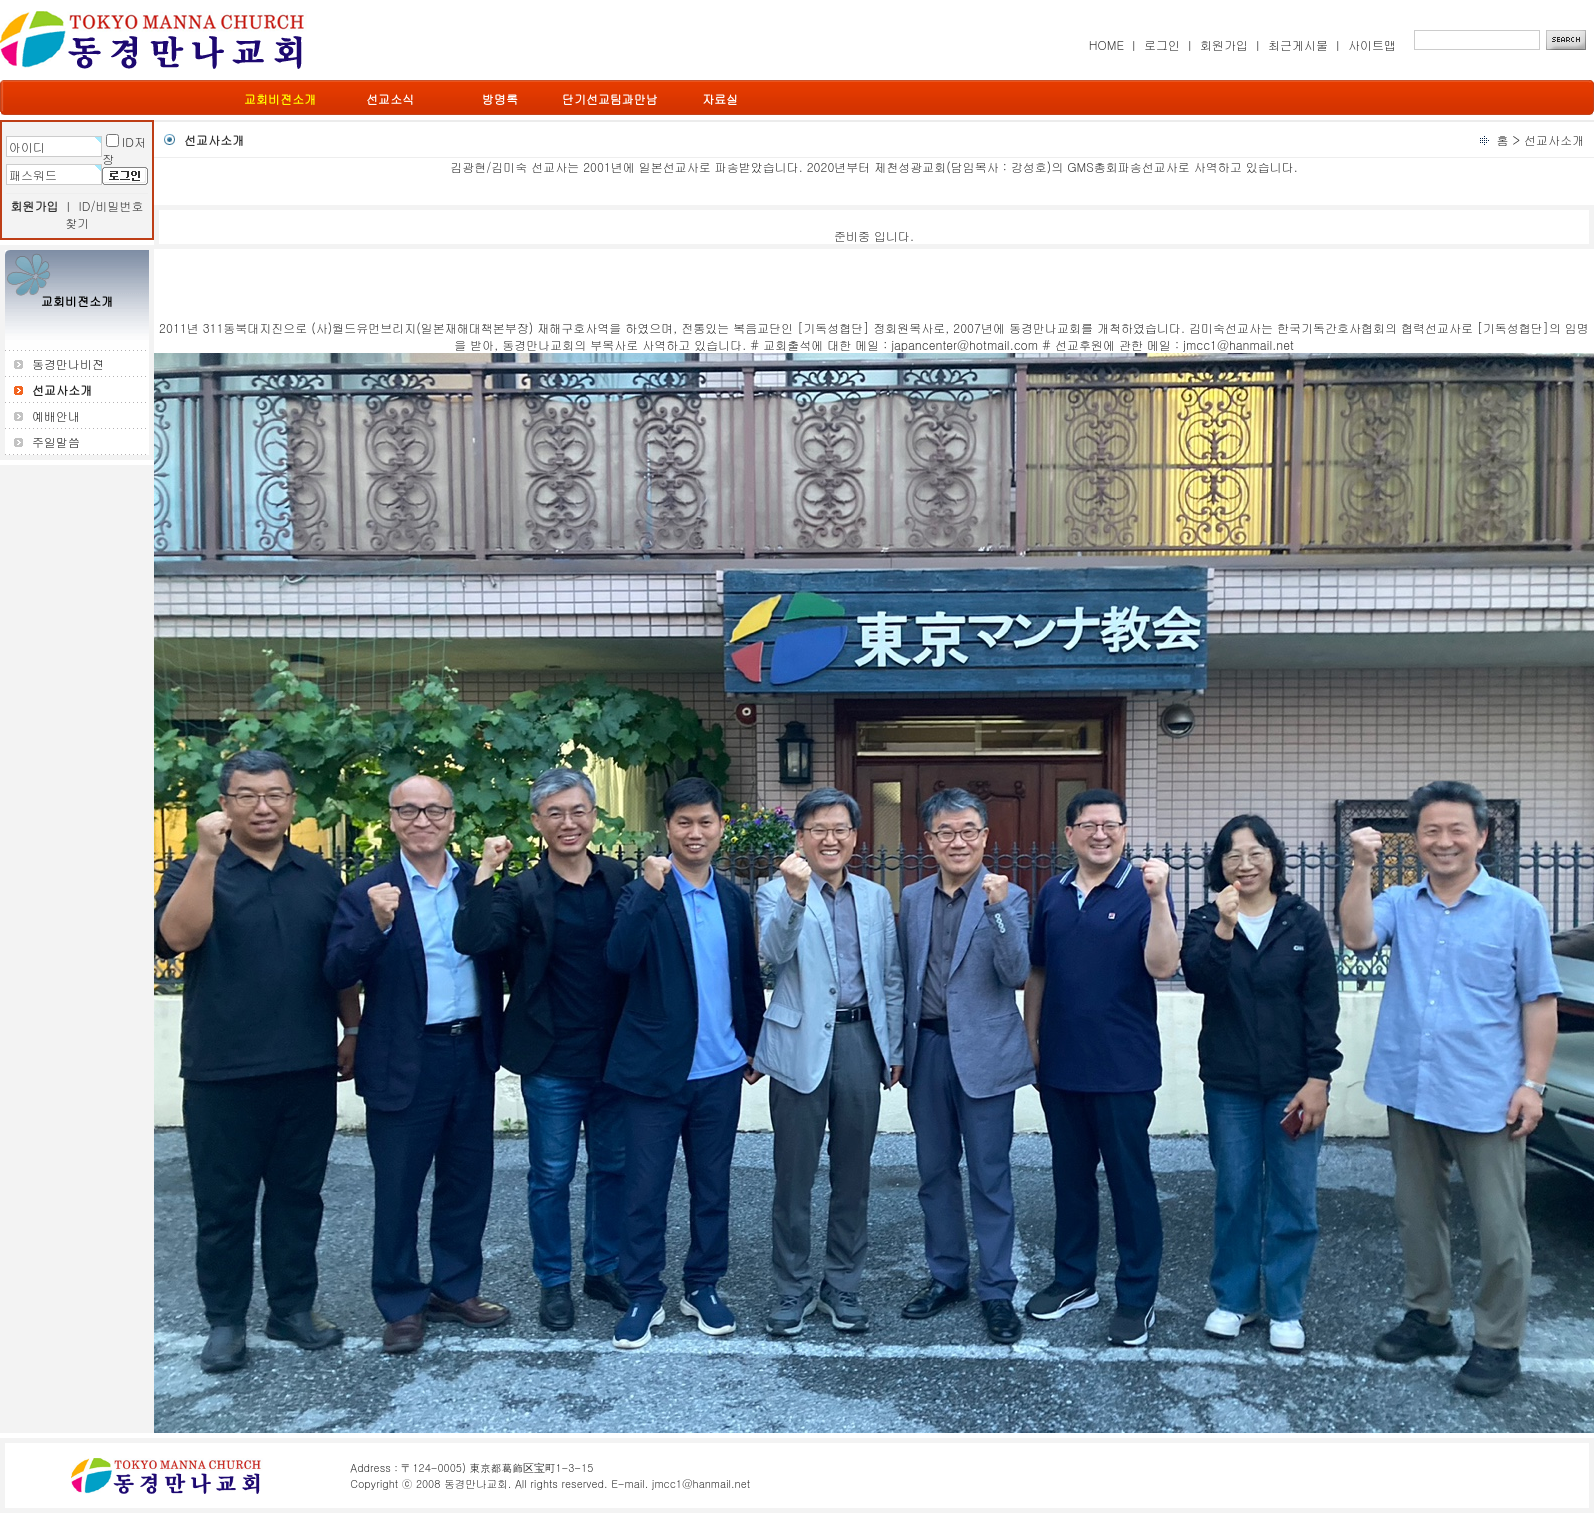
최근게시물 (1298, 44)
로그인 (1162, 44)
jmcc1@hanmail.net (701, 1483)
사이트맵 (1372, 44)
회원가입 (1224, 44)
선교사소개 (1554, 139)
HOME (1106, 44)
